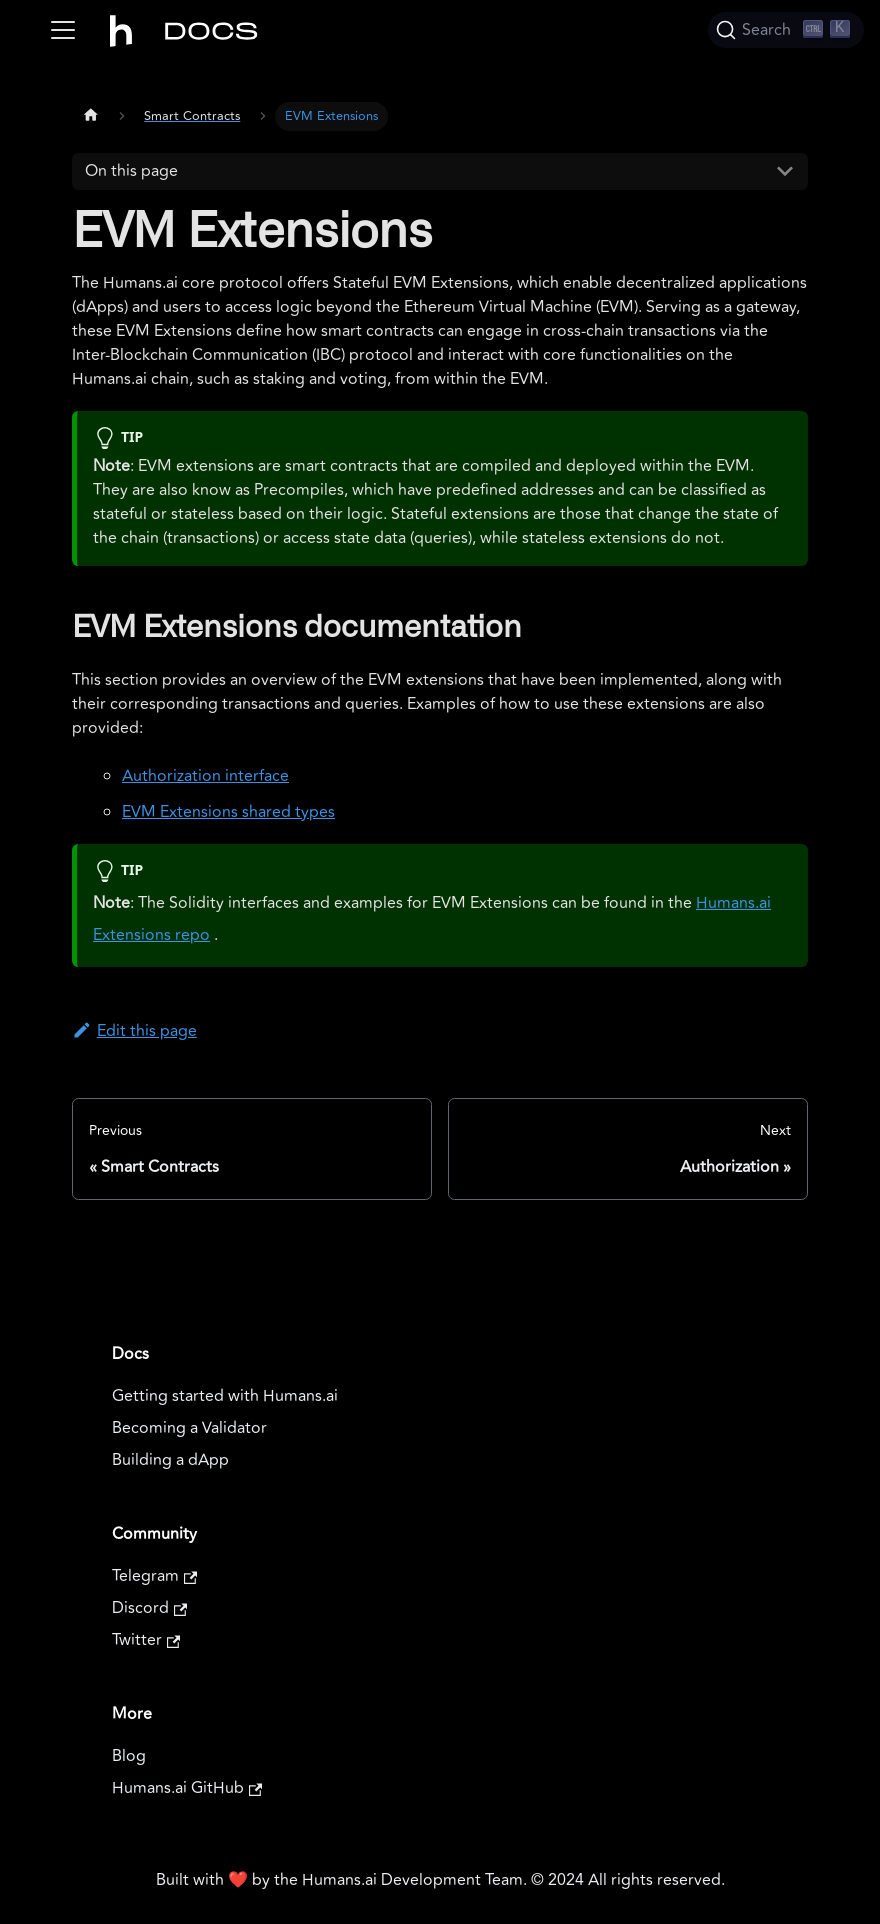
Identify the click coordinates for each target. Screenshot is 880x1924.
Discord (149, 1608)
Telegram (154, 1576)
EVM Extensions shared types (228, 812)
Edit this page (134, 1031)
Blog (129, 1756)
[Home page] (91, 114)
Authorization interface (205, 776)
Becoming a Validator (189, 1428)
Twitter (146, 1640)
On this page (131, 171)
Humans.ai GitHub (187, 1788)
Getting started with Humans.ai (225, 1396)
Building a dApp (170, 1460)
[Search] (786, 30)
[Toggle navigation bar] (63, 30)
